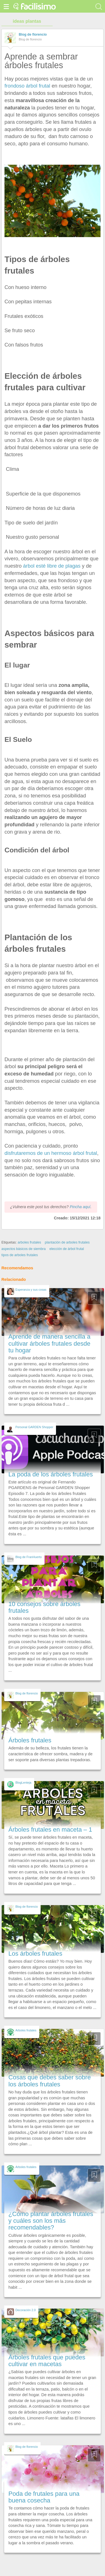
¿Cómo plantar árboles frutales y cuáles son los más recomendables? (50, 2220)
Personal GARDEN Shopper (34, 1427)
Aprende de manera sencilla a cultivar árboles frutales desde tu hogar (49, 1343)
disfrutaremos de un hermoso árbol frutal (50, 1153)
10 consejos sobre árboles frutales (44, 1607)
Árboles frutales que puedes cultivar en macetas (46, 2361)
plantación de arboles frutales (67, 1242)
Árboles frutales (29, 1740)
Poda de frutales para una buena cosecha (44, 2497)
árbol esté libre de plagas (51, 566)
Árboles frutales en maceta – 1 (50, 1829)
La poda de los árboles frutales (50, 1474)
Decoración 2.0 (25, 2310)
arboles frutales (29, 1242)
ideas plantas (27, 21)
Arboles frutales (25, 2030)
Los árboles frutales (35, 1953)
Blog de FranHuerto (28, 1557)
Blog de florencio (33, 34)
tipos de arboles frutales (19, 1255)
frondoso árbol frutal (27, 86)
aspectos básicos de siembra (23, 1249)
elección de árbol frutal (66, 1249)
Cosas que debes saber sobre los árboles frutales (49, 2081)
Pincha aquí (80, 1207)
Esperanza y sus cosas (30, 1289)
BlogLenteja (23, 1782)
